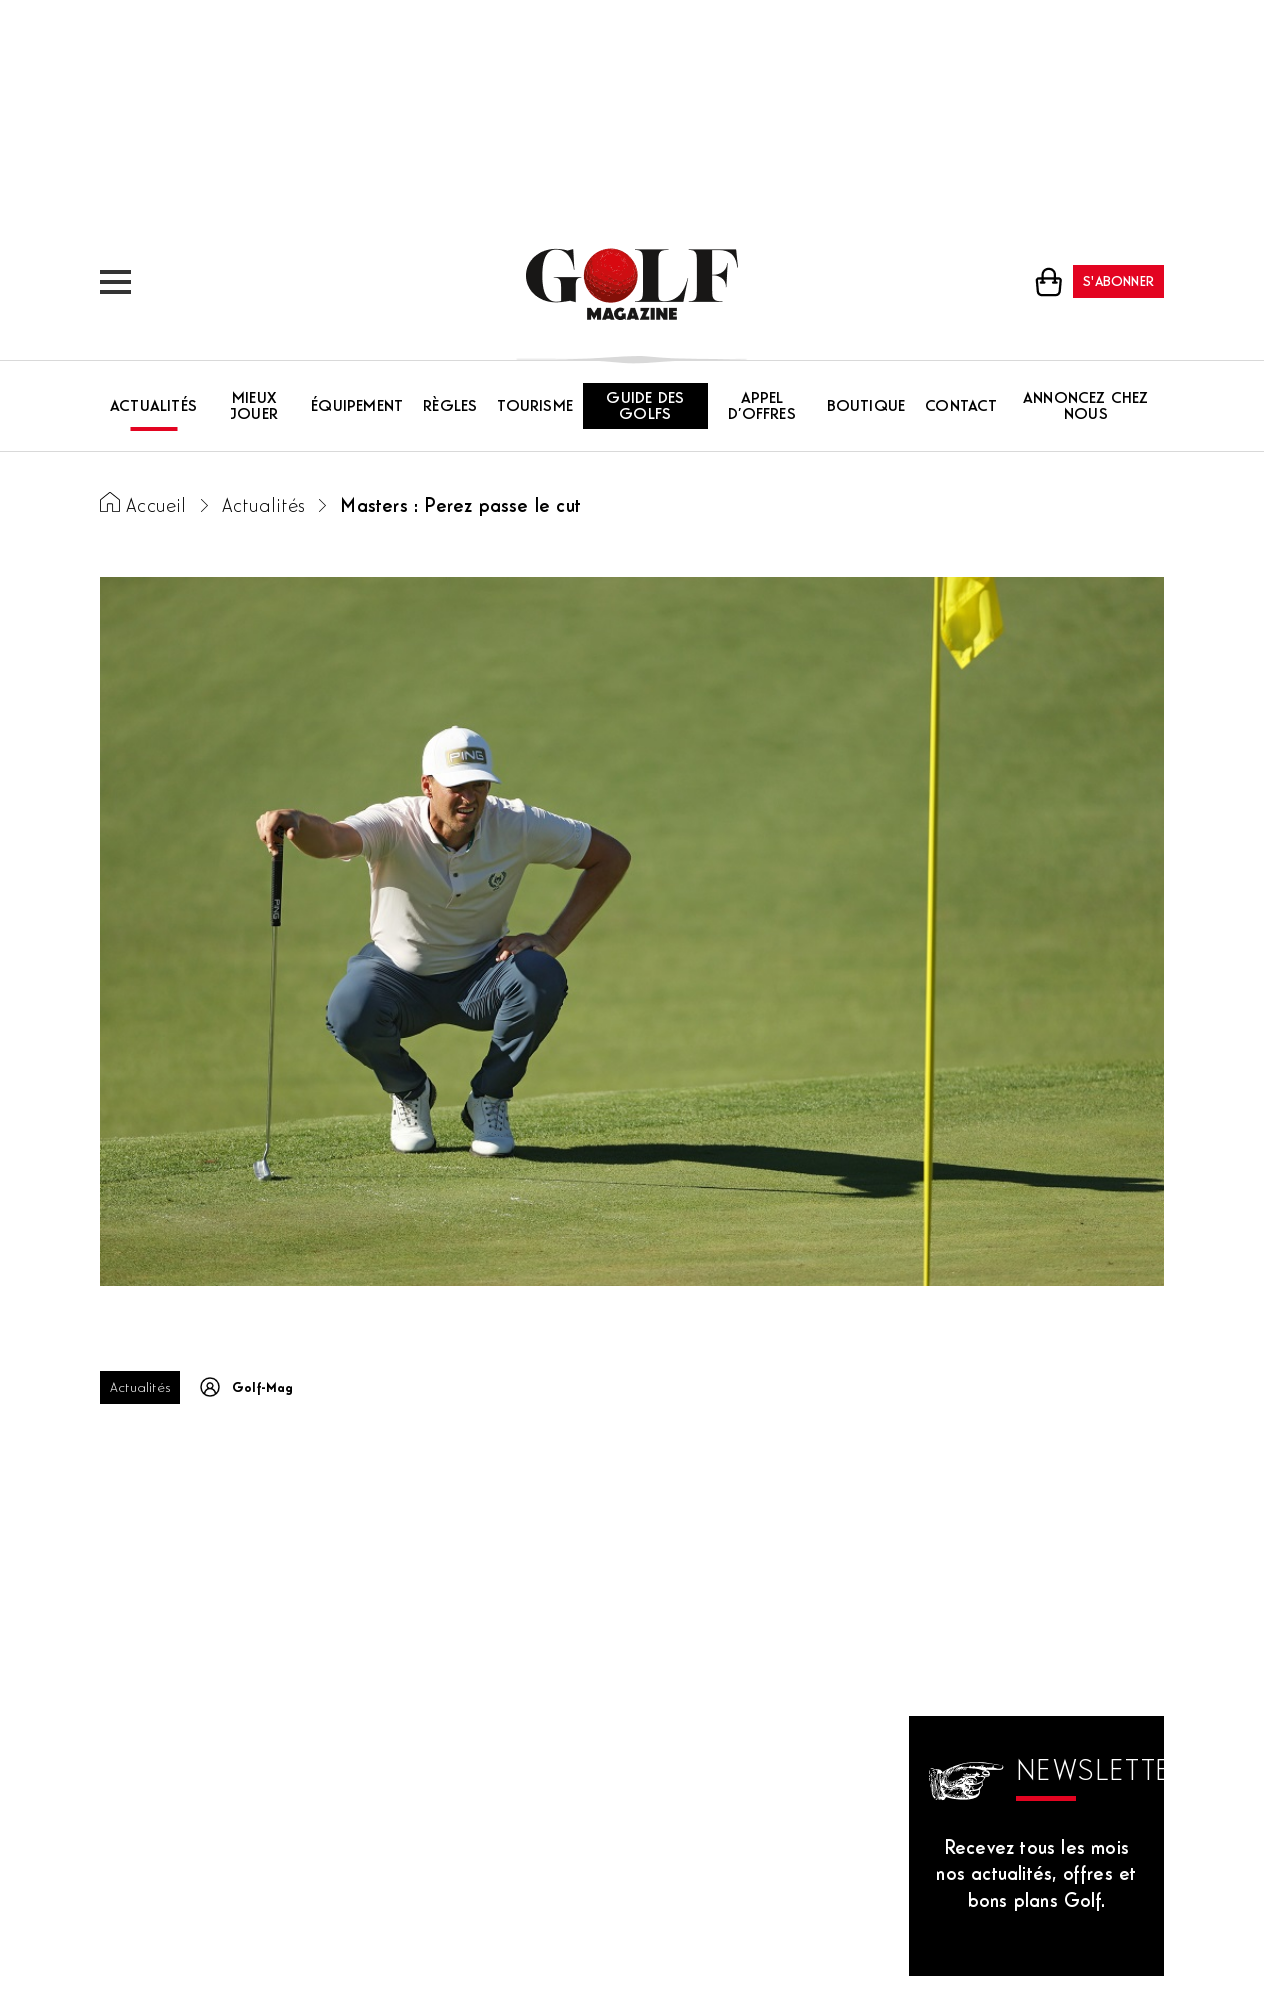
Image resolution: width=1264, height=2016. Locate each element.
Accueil (156, 507)
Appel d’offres (762, 407)
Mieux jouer (254, 407)
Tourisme (535, 407)
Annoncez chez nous (1086, 407)
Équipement (357, 407)
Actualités (153, 407)
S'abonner (1118, 282)
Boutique (866, 407)
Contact (961, 407)
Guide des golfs (645, 407)
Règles (450, 407)
